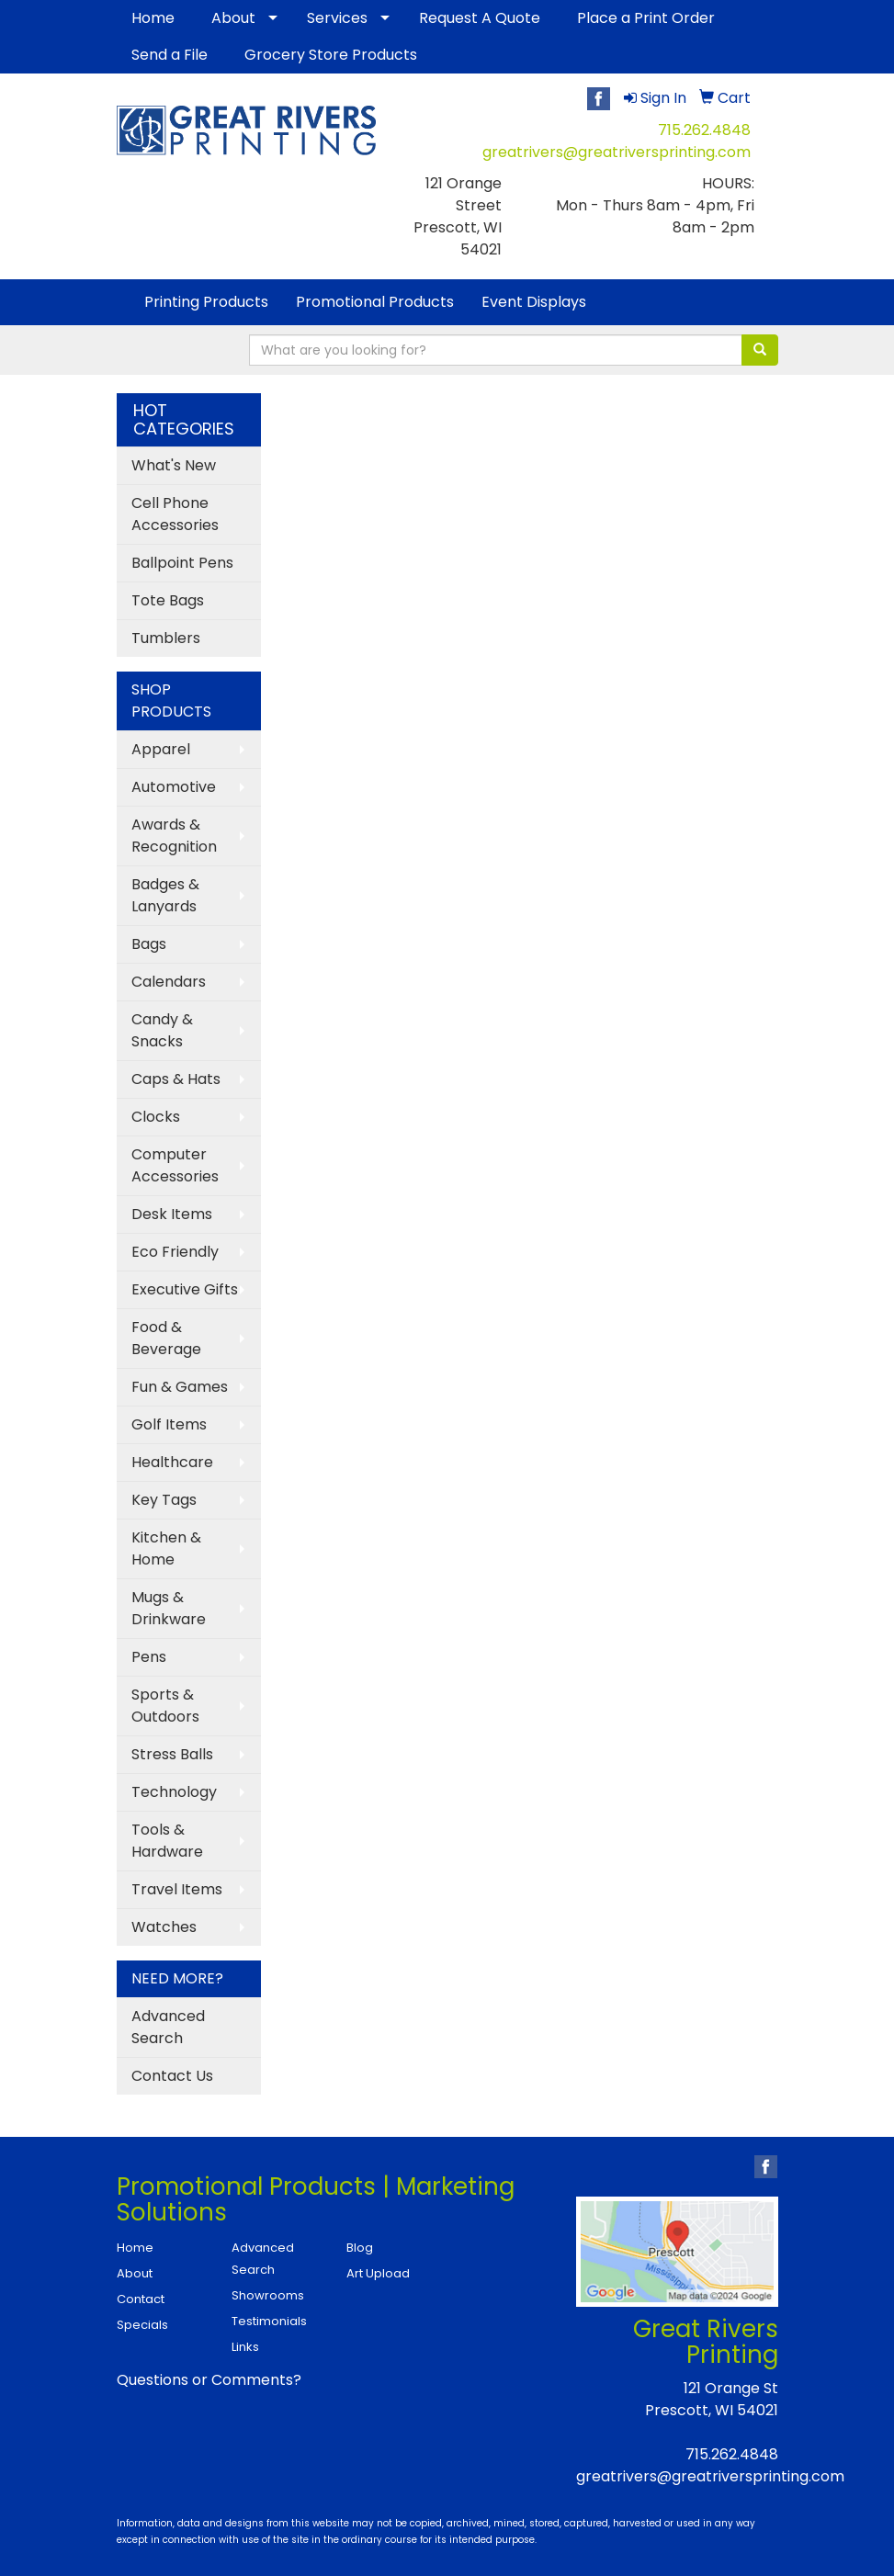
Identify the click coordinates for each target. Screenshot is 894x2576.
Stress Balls (172, 1754)
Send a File (169, 54)
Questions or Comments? (209, 2379)
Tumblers (165, 638)
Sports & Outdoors (165, 1705)
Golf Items (169, 1424)
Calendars (168, 981)
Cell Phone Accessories (175, 514)
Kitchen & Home (166, 1548)
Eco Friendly (175, 1251)
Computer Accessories (175, 1165)
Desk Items (171, 1214)
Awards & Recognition (174, 835)
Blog (359, 2247)
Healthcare (172, 1462)
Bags (148, 944)
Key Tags (164, 1499)
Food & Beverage (166, 1338)
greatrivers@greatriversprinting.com (616, 152)
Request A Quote (479, 17)
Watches (164, 1927)
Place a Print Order (646, 17)
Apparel (160, 749)
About (233, 17)
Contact (140, 2299)
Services (337, 17)
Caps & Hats (176, 1079)
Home (153, 17)
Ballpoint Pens (182, 562)
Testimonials (269, 2321)
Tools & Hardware (167, 1840)
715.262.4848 (704, 130)
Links (245, 2347)
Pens (148, 1656)
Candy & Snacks (162, 1030)
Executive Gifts (184, 1289)
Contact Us (172, 2075)
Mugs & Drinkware (168, 1608)
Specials (142, 2324)
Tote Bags (167, 600)
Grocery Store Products (330, 54)
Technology (174, 1791)
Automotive (173, 786)
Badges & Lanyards (165, 895)
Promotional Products (375, 301)
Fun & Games (179, 1386)
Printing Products (206, 301)
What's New (173, 465)
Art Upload (378, 2273)
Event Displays (533, 301)
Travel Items (176, 1889)
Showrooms (268, 2295)
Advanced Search (168, 2027)
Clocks (155, 1116)
